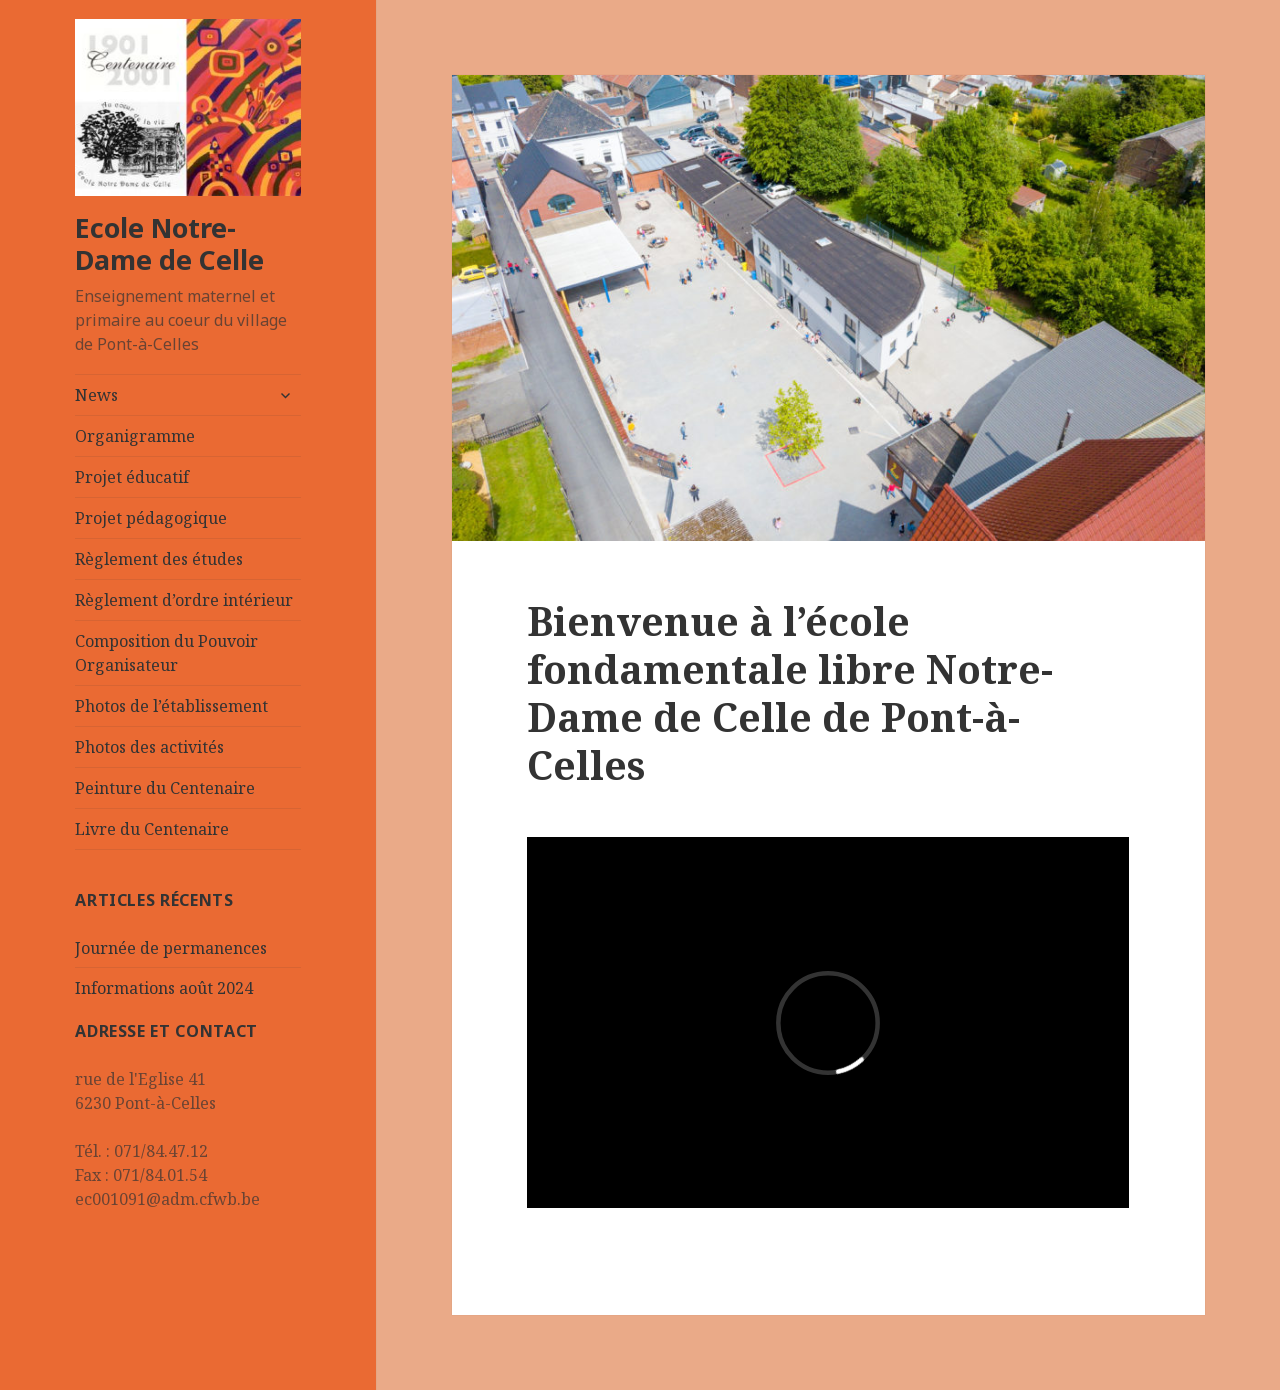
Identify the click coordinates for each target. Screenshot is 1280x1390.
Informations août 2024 (164, 988)
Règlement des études (159, 559)
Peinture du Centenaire (165, 788)
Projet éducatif (132, 477)
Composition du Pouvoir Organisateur (166, 653)
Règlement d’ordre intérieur (184, 600)
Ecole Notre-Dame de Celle (169, 243)
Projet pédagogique (151, 518)
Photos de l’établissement (171, 706)
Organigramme (135, 436)
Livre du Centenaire (152, 829)
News (96, 395)
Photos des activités (149, 747)
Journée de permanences (171, 948)
